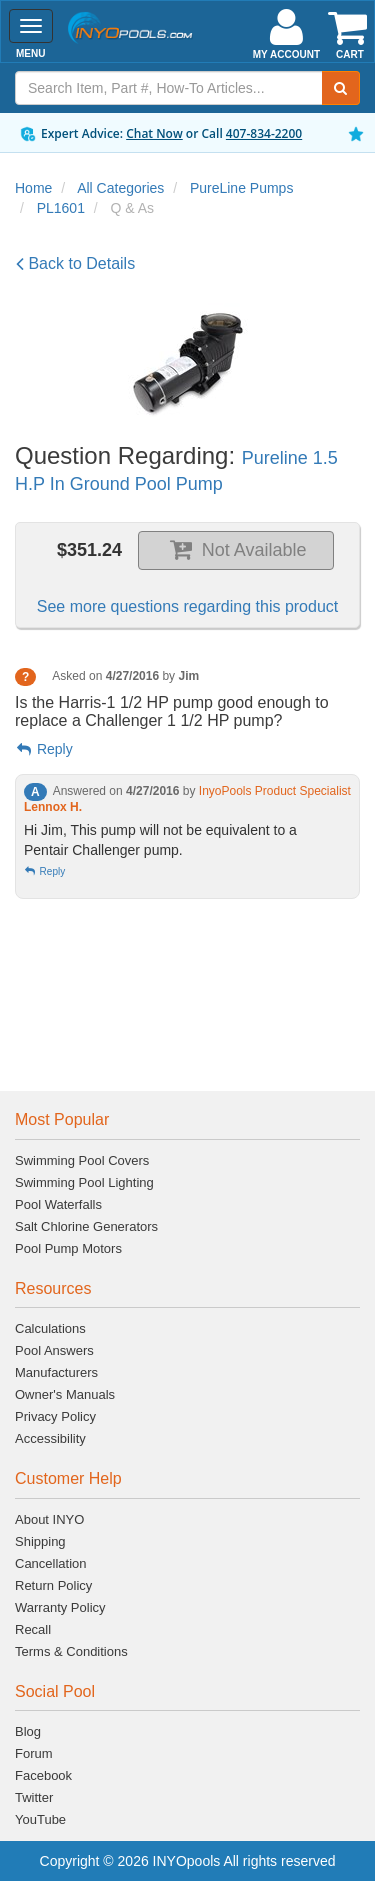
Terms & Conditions (71, 1651)
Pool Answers (54, 1350)
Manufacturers (56, 1372)
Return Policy (53, 1585)
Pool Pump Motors (68, 1248)
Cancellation (51, 1563)
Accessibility (50, 1438)
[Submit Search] (341, 88)
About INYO (49, 1519)
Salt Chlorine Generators (86, 1226)
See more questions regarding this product (188, 606)
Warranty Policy (60, 1607)
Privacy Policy (55, 1416)
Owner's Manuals (65, 1394)
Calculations (50, 1328)
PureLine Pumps (242, 188)
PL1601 (61, 208)
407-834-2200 (264, 133)
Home (33, 188)
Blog (28, 1731)
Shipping (40, 1541)
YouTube (40, 1819)
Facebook (43, 1775)
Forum (34, 1753)
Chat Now (154, 133)
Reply (44, 749)
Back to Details (75, 263)
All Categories (120, 188)
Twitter (34, 1797)
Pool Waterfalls (58, 1204)
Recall (33, 1629)
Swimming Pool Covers (82, 1160)
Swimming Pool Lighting (84, 1182)
